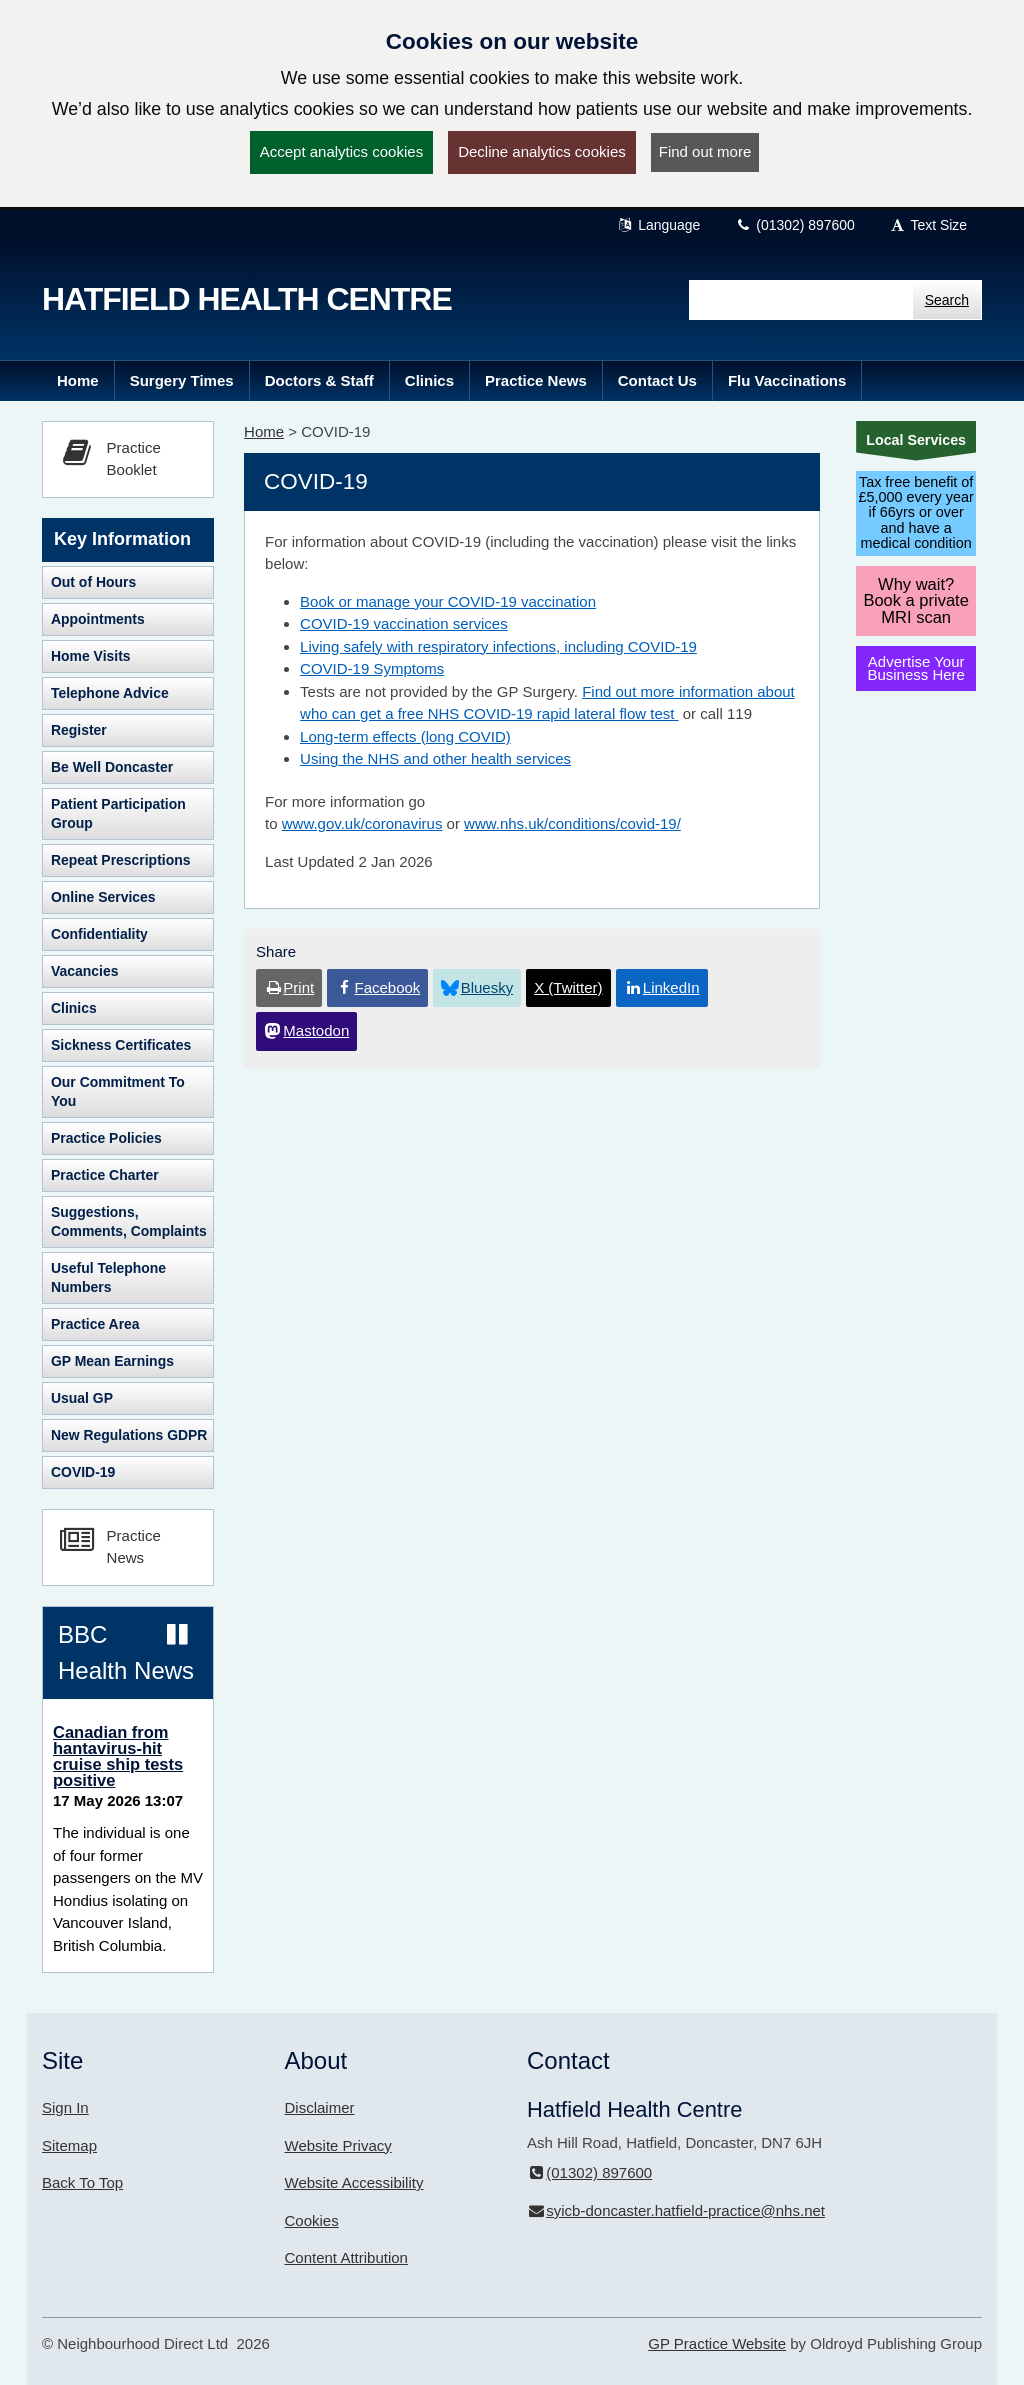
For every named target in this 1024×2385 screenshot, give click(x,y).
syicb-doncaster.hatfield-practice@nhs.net (676, 2210)
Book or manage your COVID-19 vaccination (448, 601)
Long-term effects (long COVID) (405, 736)
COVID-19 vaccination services (404, 623)
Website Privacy (338, 2145)
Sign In (65, 2107)
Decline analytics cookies (542, 151)
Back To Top (82, 2182)
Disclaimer (320, 2107)
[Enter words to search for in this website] (801, 300)
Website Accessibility (354, 2182)
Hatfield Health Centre (247, 299)
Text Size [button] (928, 225)
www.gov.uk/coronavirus (362, 823)
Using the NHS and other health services (435, 758)
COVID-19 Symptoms (372, 668)
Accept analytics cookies (341, 151)
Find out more (705, 151)
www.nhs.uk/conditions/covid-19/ (572, 823)
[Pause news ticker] (177, 1635)
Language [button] (659, 225)
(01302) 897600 (795, 225)
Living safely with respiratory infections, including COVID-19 (498, 646)
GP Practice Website (717, 2343)
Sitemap (69, 2145)
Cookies (312, 2220)
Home (264, 431)
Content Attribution (346, 2257)
